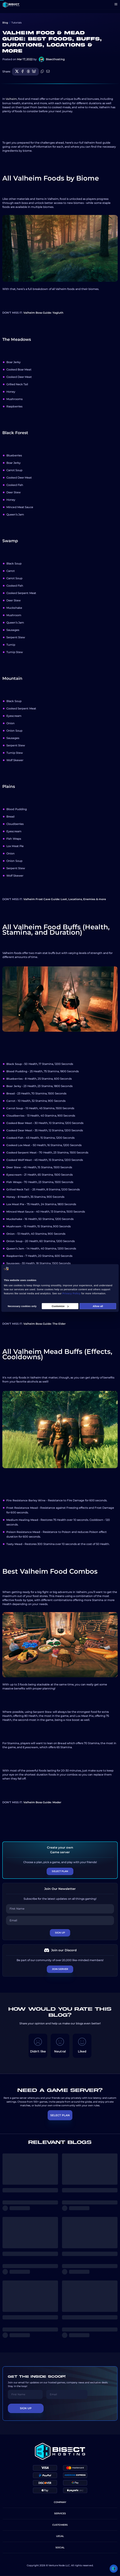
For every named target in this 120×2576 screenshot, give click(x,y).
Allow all (98, 1306)
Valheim (11, 99)
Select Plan (60, 1871)
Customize (60, 1306)
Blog (5, 22)
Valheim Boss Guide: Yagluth (43, 312)
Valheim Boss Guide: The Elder (44, 1323)
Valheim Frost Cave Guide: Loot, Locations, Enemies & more (64, 899)
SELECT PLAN (60, 2115)
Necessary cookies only (22, 1306)
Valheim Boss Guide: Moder (42, 1802)
